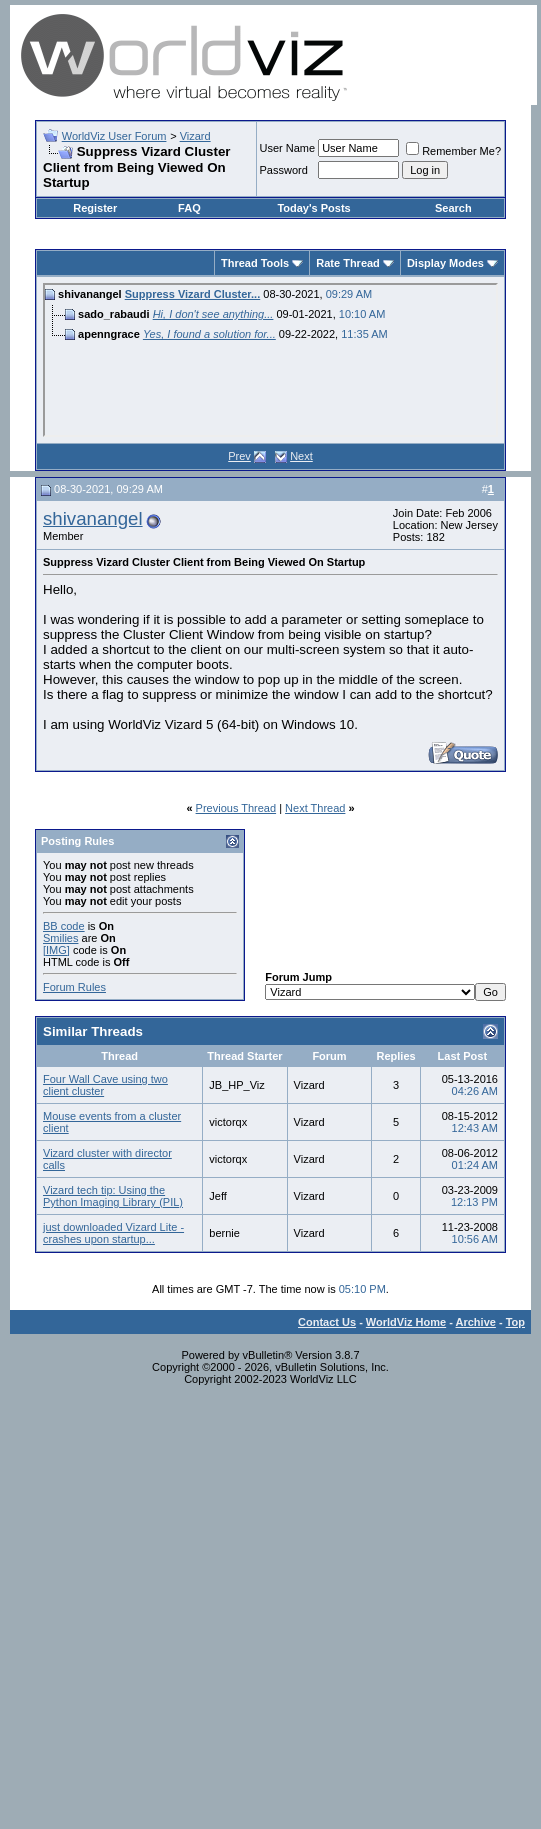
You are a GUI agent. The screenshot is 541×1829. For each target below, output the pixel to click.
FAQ (189, 208)
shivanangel (93, 518)
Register (95, 208)
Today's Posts (313, 208)
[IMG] (56, 950)
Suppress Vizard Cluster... (193, 294)
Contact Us (327, 1322)
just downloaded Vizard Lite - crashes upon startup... (113, 1233)
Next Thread (315, 808)
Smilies (60, 938)
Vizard (195, 136)
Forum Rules (74, 987)
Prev (239, 456)
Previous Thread (236, 808)
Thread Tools (255, 263)
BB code (64, 926)
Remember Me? (453, 151)
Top (515, 1322)
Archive (476, 1322)
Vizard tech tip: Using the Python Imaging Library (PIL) (113, 1196)
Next (301, 456)
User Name (288, 148)
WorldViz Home (406, 1322)
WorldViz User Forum (114, 136)
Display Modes (445, 263)
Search (453, 208)
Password (284, 170)
